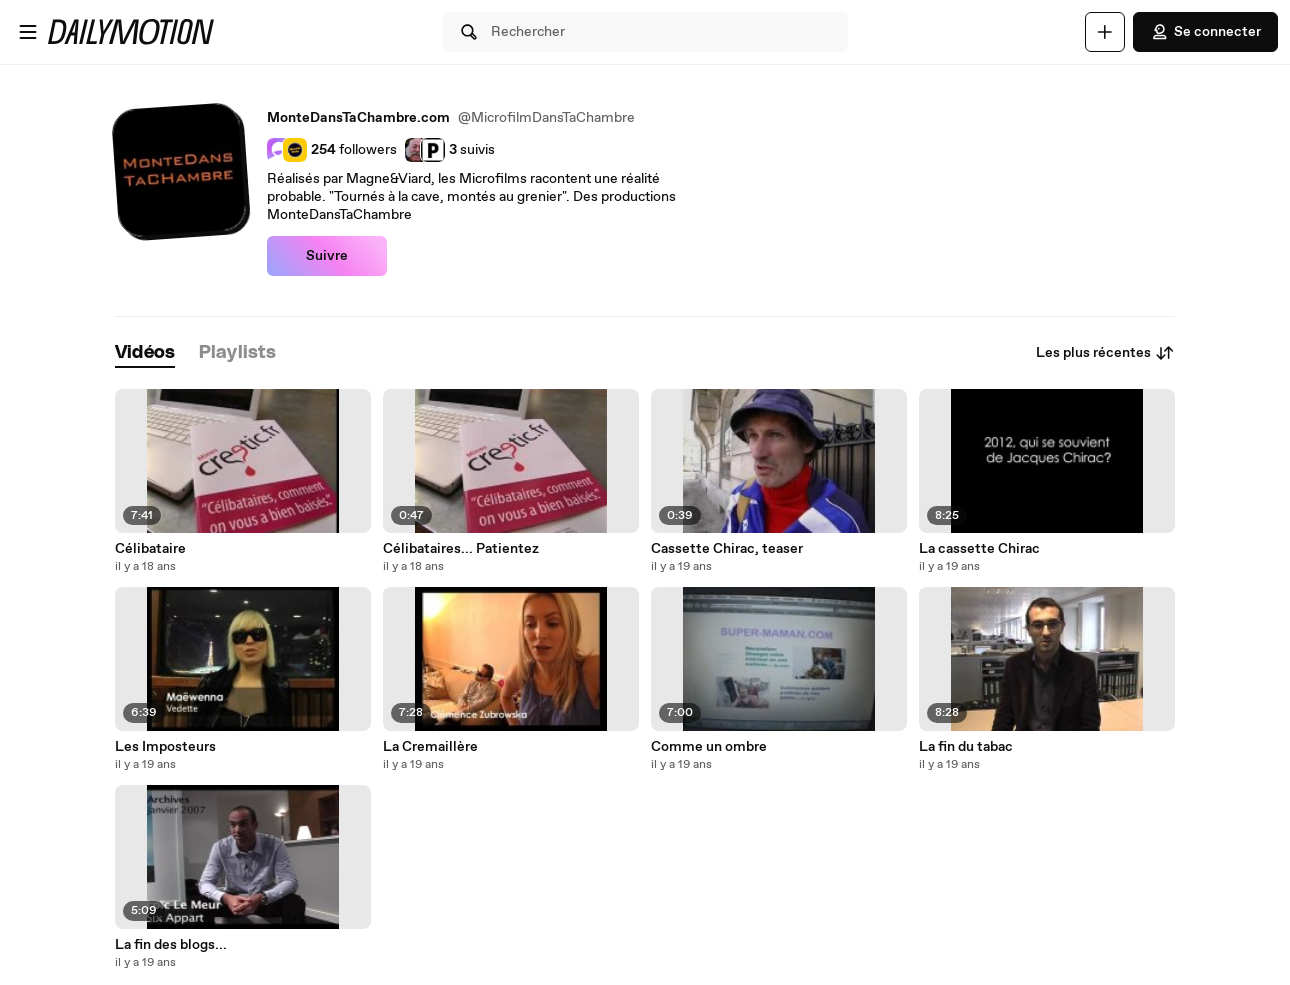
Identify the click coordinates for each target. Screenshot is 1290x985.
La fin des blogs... (171, 945)
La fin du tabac (966, 747)
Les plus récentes (1105, 353)
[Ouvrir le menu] (28, 32)
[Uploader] (1105, 32)
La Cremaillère (430, 747)
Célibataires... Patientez (461, 549)
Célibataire (150, 549)
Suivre (327, 256)
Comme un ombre (709, 747)
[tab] (145, 353)
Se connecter (1205, 32)
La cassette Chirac (979, 549)
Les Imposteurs (165, 747)
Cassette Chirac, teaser (727, 549)
